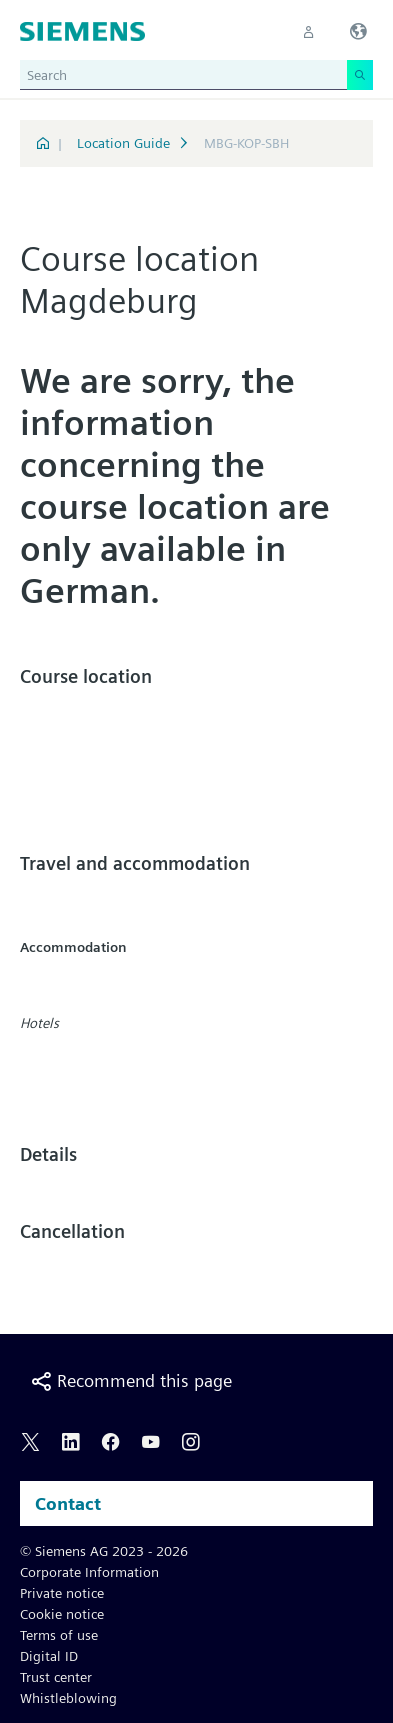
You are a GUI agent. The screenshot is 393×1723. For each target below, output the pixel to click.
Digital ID (49, 1656)
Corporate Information (89, 1572)
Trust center (56, 1677)
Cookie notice (62, 1614)
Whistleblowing (68, 1698)
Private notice (62, 1593)
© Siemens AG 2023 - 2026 (104, 1551)
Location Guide (123, 143)
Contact (68, 1503)
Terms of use (59, 1635)
